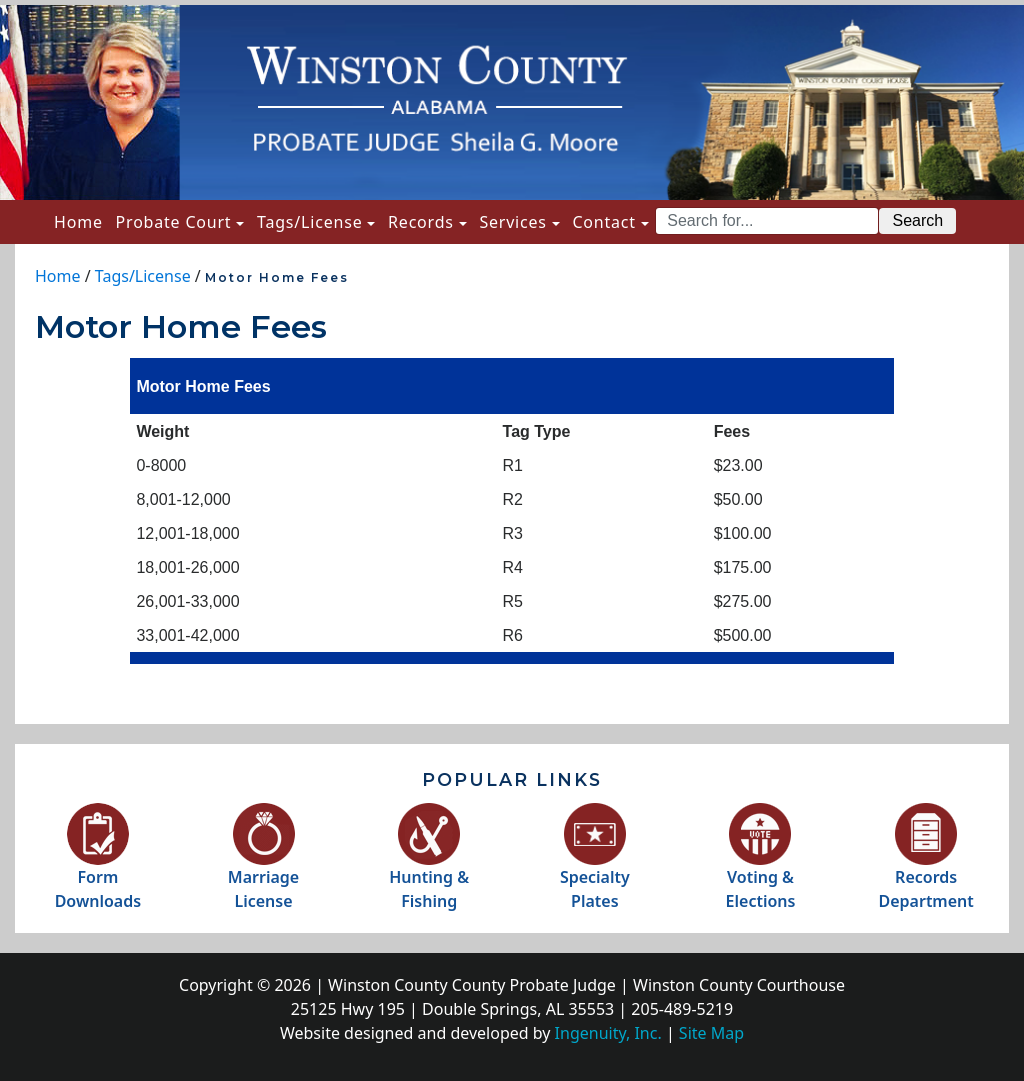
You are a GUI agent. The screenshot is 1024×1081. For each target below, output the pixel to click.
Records (421, 222)
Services (512, 222)
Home (81, 221)
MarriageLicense (263, 867)
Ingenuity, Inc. (608, 1033)
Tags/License (309, 222)
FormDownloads (98, 867)
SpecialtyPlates (595, 867)
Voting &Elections (761, 867)
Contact (604, 222)
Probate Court (174, 222)
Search (917, 220)
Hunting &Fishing (429, 867)
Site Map (711, 1033)
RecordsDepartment (925, 867)
